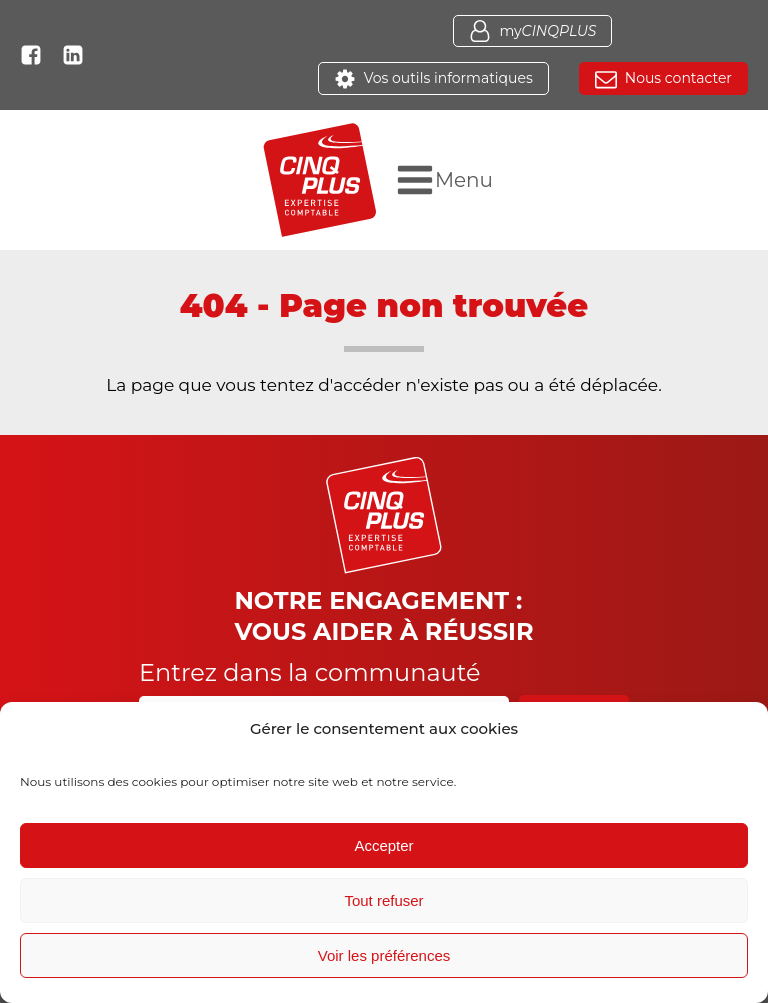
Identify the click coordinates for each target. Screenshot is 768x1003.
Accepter (383, 845)
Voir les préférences (384, 955)
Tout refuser (383, 900)
